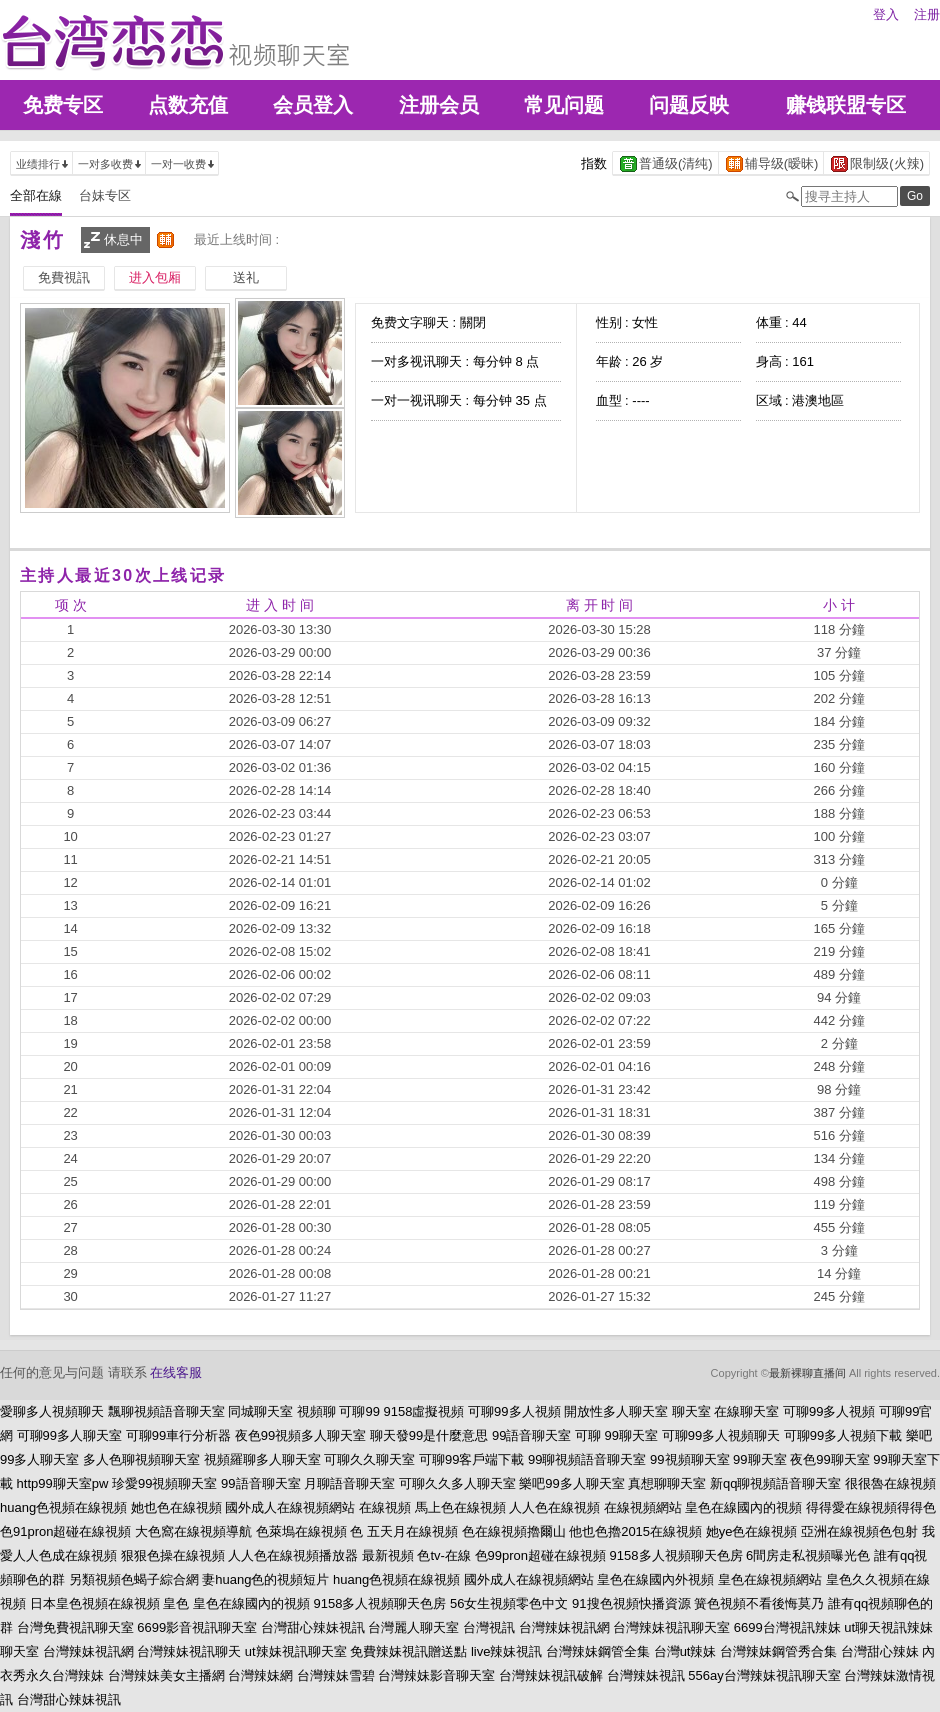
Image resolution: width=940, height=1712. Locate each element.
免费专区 (63, 105)
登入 (886, 14)
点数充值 (188, 105)
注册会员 (439, 105)
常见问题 (564, 105)
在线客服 (176, 1372)
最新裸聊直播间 (807, 1373)
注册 (927, 14)
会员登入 (313, 105)
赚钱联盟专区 (846, 105)
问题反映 (689, 105)
